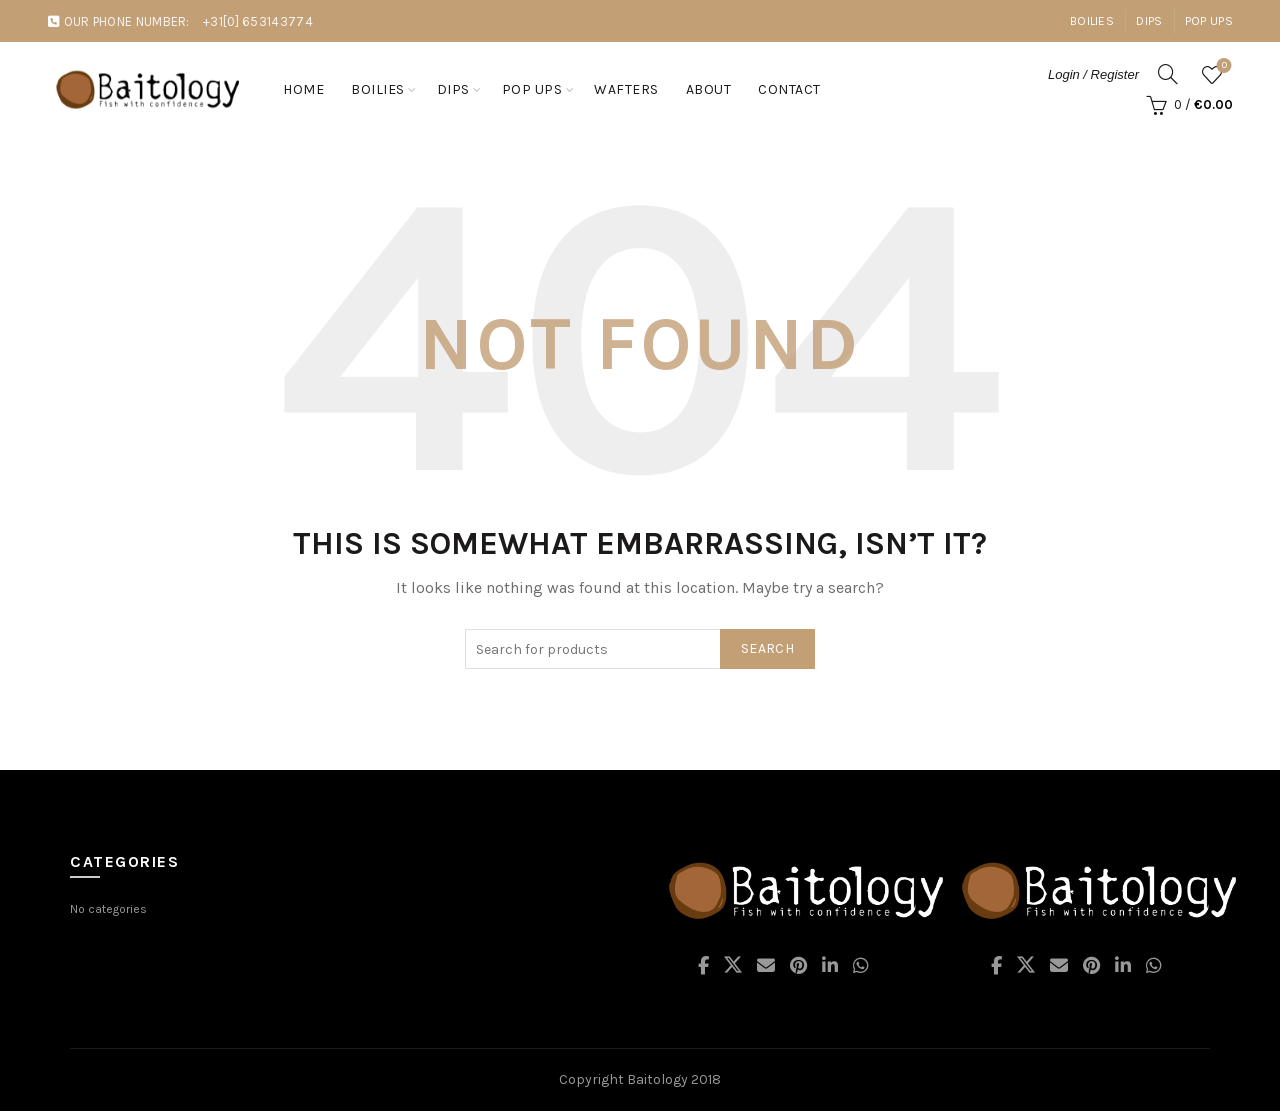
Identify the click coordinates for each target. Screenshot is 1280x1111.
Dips (1149, 21)
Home (303, 89)
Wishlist (1222, 66)
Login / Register (1093, 74)
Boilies (1092, 21)
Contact (789, 89)
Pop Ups (1209, 21)
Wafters (626, 89)
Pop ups (532, 89)
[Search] (1168, 74)
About (709, 89)
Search (767, 648)
